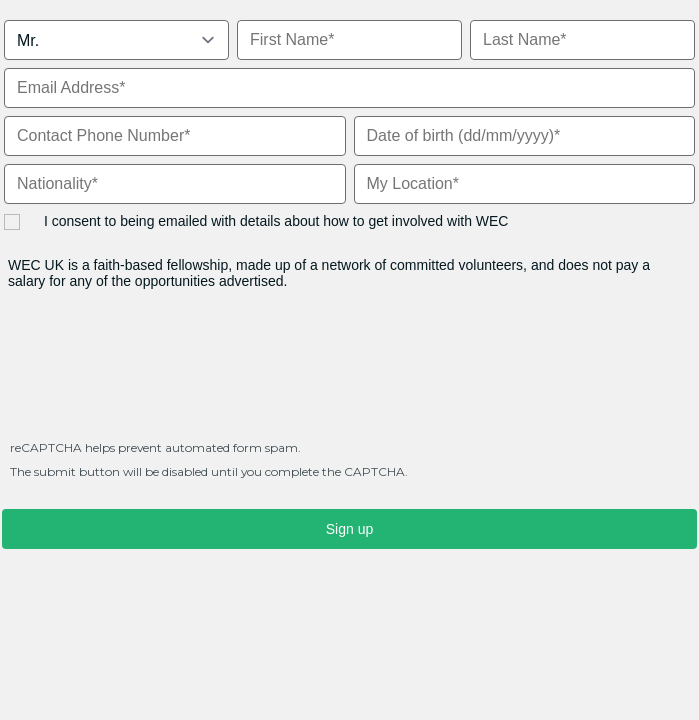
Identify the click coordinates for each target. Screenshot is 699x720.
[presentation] (154, 374)
